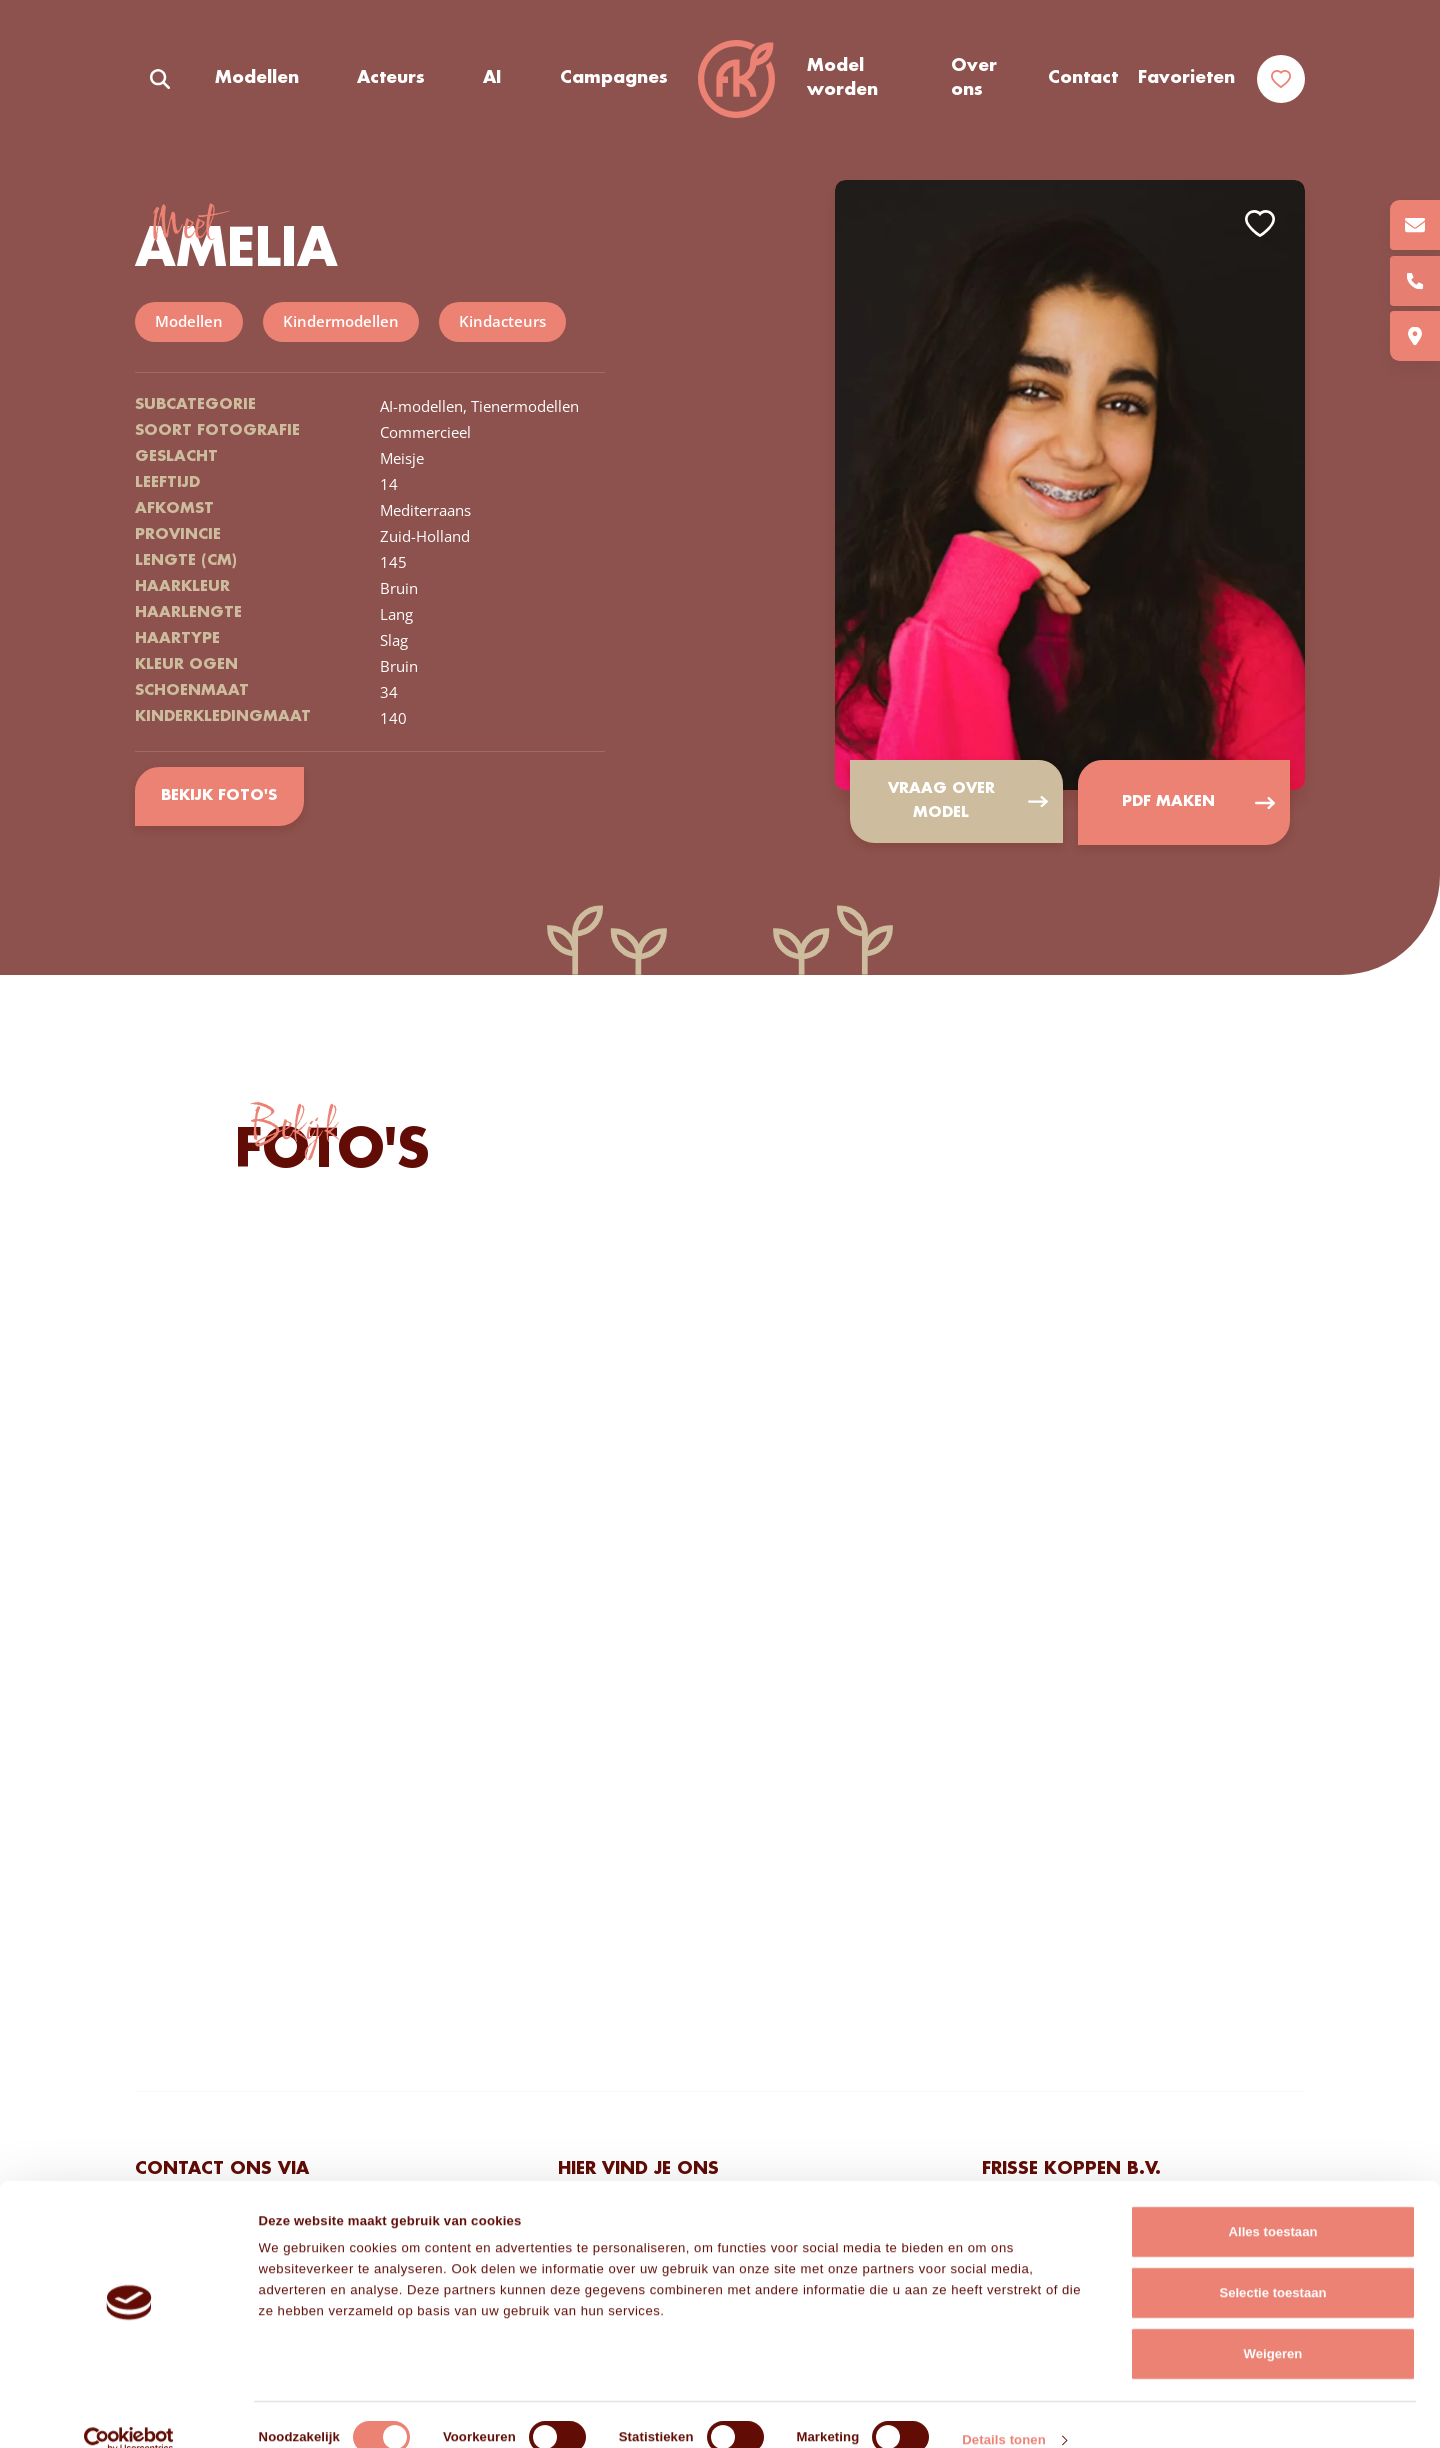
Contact (1083, 79)
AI (492, 79)
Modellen (257, 79)
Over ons (974, 79)
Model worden (842, 79)
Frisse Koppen (737, 80)
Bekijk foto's (219, 796)
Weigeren (1273, 2323)
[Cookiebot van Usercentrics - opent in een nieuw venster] (129, 2411)
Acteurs (391, 79)
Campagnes (613, 79)
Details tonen (1004, 2410)
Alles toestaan (1273, 2202)
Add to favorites (1260, 223)
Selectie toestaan (1272, 2263)
